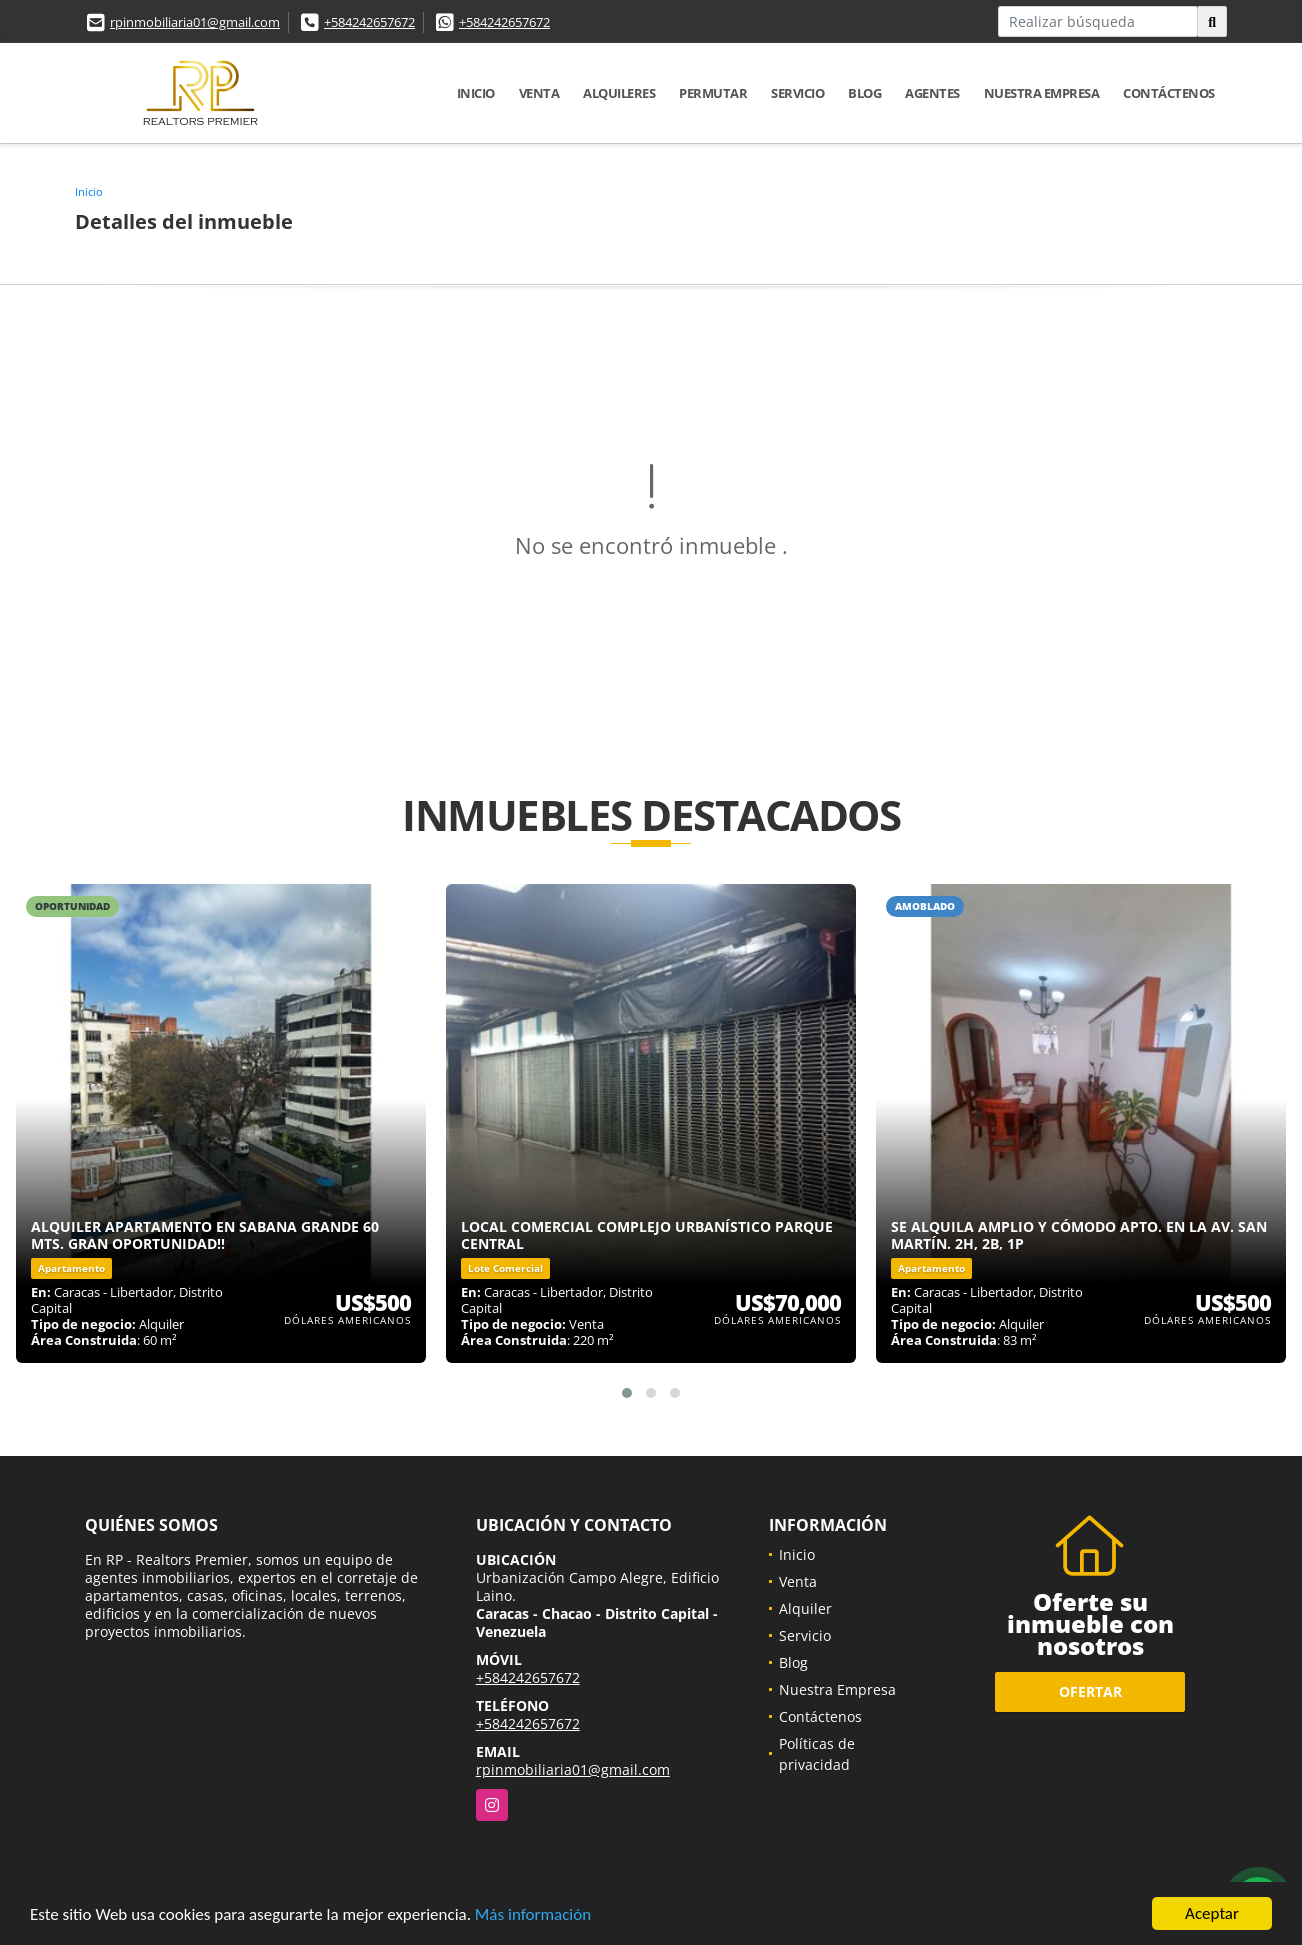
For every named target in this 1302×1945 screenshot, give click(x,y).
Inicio (476, 93)
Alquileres (619, 93)
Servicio (797, 93)
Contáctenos (1169, 93)
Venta (539, 93)
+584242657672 (369, 22)
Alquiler (805, 1608)
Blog (864, 93)
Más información (533, 1914)
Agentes (932, 93)
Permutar (713, 93)
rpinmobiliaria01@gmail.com (195, 22)
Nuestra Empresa (1042, 93)
